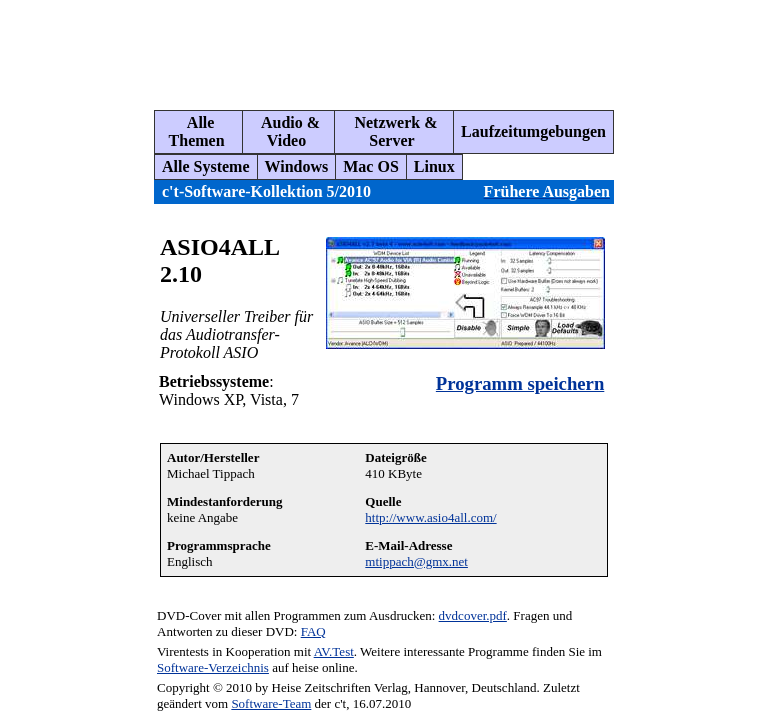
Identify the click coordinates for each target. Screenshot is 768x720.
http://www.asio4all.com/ (430, 517)
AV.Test (334, 651)
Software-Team (271, 703)
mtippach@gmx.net (416, 561)
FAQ (313, 631)
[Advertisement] (374, 47)
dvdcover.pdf (473, 615)
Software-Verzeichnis (213, 667)
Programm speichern (520, 383)
